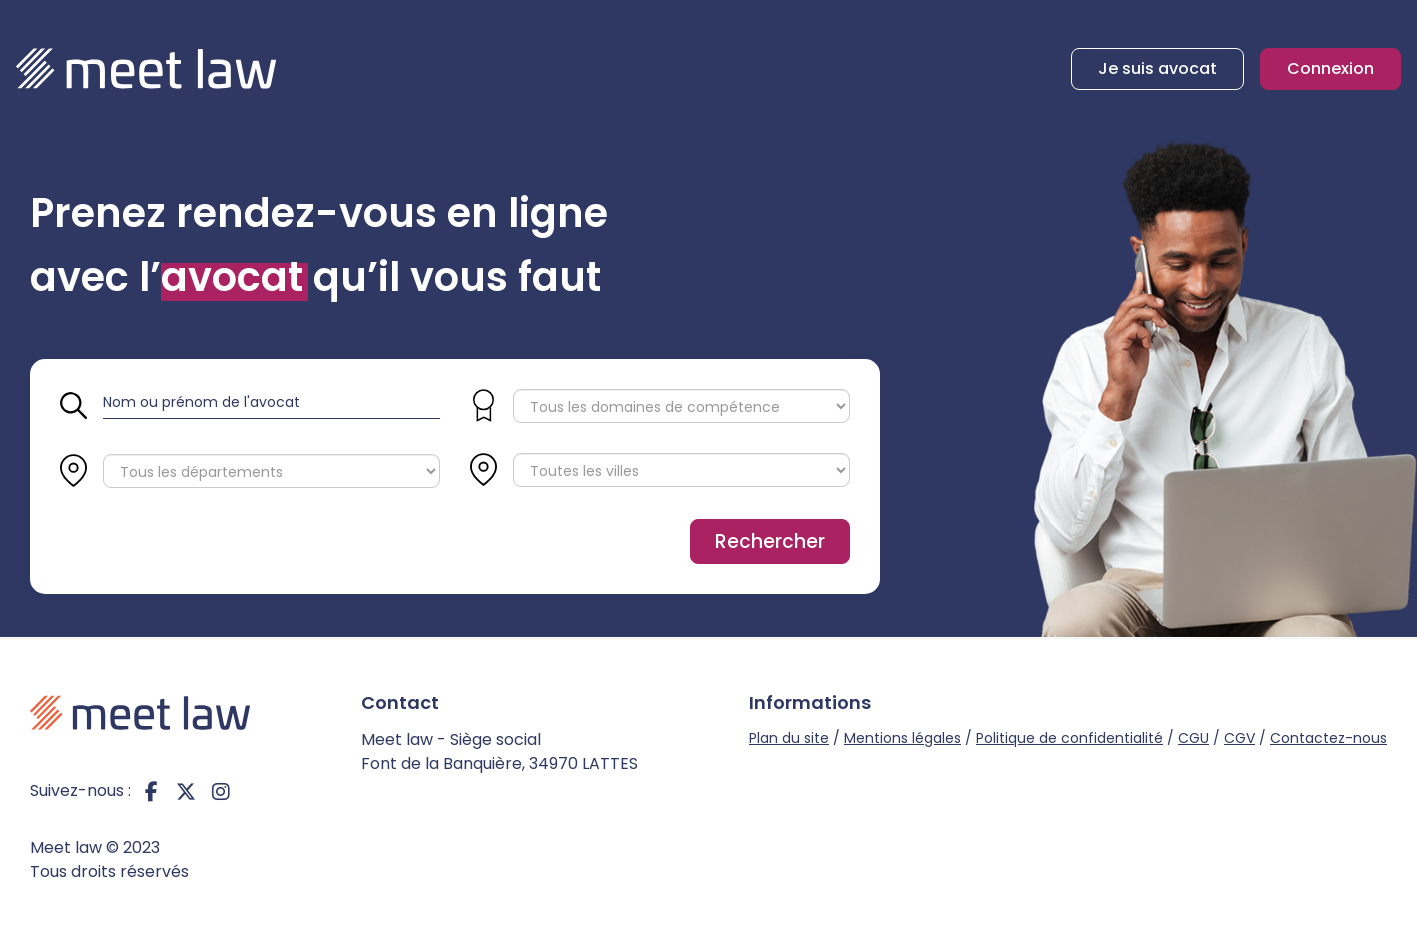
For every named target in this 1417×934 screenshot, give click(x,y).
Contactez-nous (1328, 738)
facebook (151, 791)
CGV (1239, 738)
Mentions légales (902, 738)
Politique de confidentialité (1069, 738)
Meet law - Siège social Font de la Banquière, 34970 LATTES (499, 751)
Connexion (1330, 68)
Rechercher (770, 541)
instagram (221, 791)
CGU (1193, 738)
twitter (186, 791)
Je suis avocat (1157, 68)
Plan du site (789, 738)
